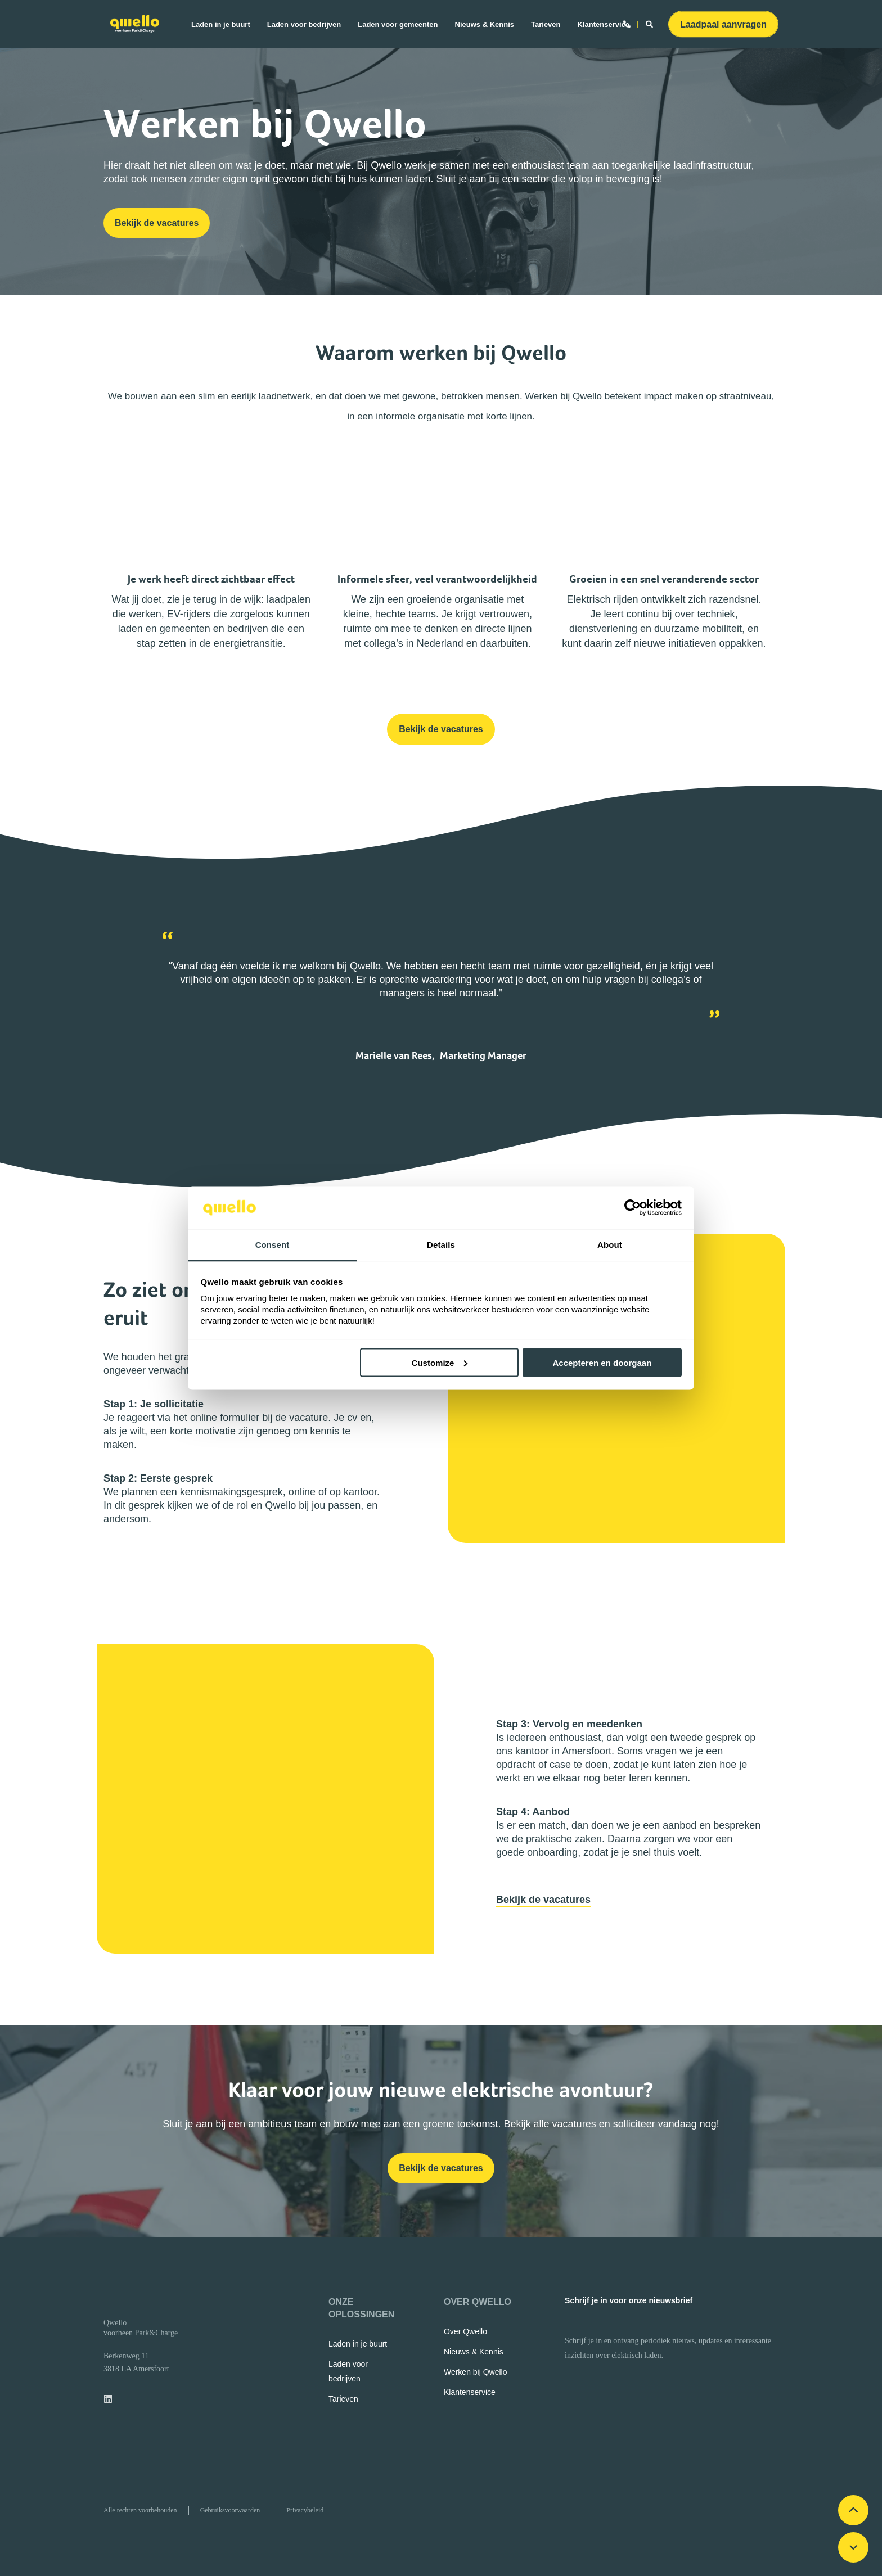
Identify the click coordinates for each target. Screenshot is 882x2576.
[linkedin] (111, 2398)
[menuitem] (225, 23)
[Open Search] (650, 23)
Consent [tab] (272, 1244)
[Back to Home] (135, 24)
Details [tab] (441, 1244)
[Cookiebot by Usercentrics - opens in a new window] (632, 1207)
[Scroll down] (853, 2547)
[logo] (120, 2302)
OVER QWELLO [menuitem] (477, 2302)
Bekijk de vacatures (543, 1899)
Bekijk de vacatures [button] (157, 223)
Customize (440, 1362)
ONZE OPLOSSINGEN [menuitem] (361, 2308)
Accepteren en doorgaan (601, 1362)
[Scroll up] (853, 2510)
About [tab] (609, 1244)
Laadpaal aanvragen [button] (723, 24)
